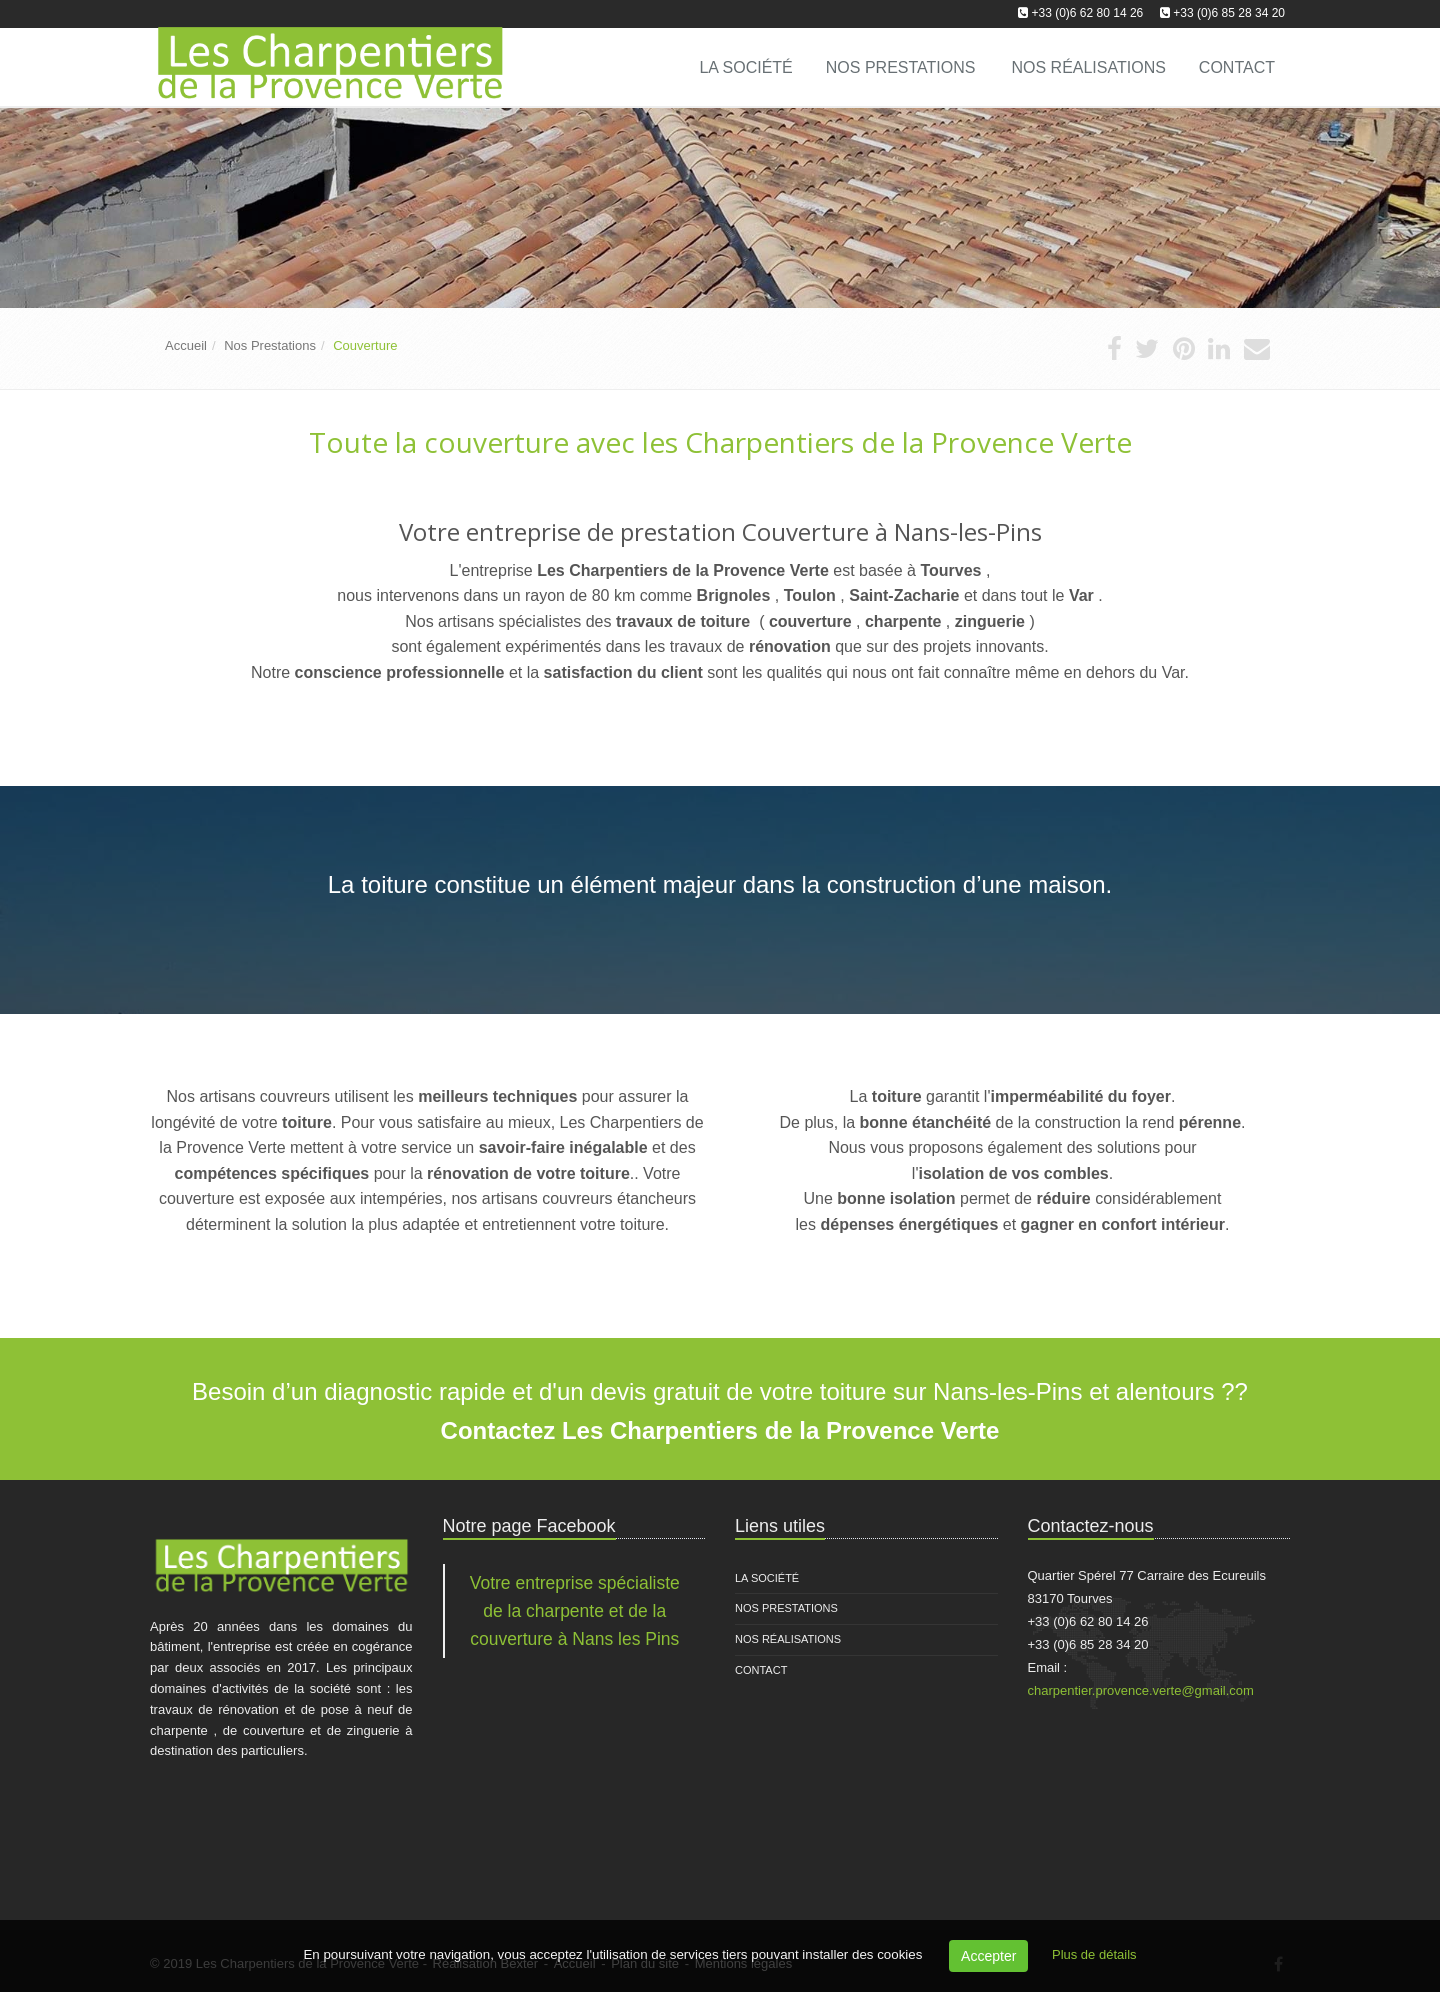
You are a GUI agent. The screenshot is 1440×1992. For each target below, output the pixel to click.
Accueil (186, 345)
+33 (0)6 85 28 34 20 (1229, 13)
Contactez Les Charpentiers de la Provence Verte (720, 1430)
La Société (767, 1578)
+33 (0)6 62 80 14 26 (1088, 13)
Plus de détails (1094, 1954)
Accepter (988, 1956)
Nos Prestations (901, 67)
